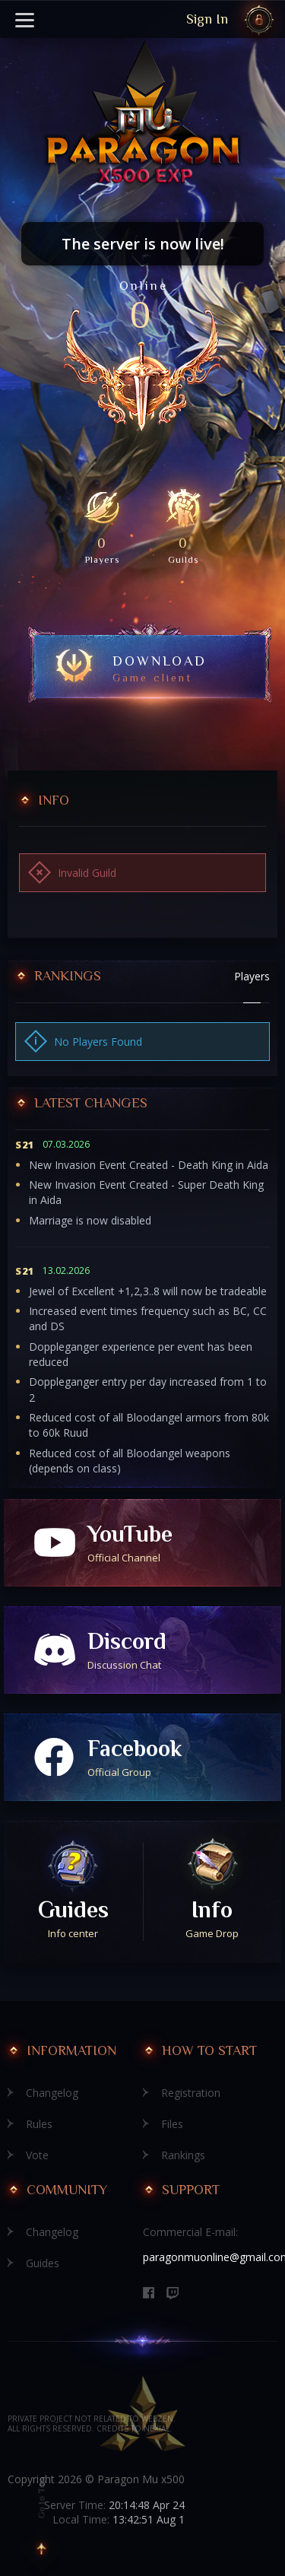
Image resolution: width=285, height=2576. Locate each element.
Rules (39, 2124)
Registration (190, 2092)
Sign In (207, 19)
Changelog (52, 2092)
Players (252, 976)
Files (172, 2124)
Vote (37, 2155)
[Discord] (172, 2293)
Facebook (184, 1757)
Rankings (183, 2155)
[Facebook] (148, 2293)
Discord (184, 1650)
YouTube (184, 1542)
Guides (73, 1918)
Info (212, 1918)
